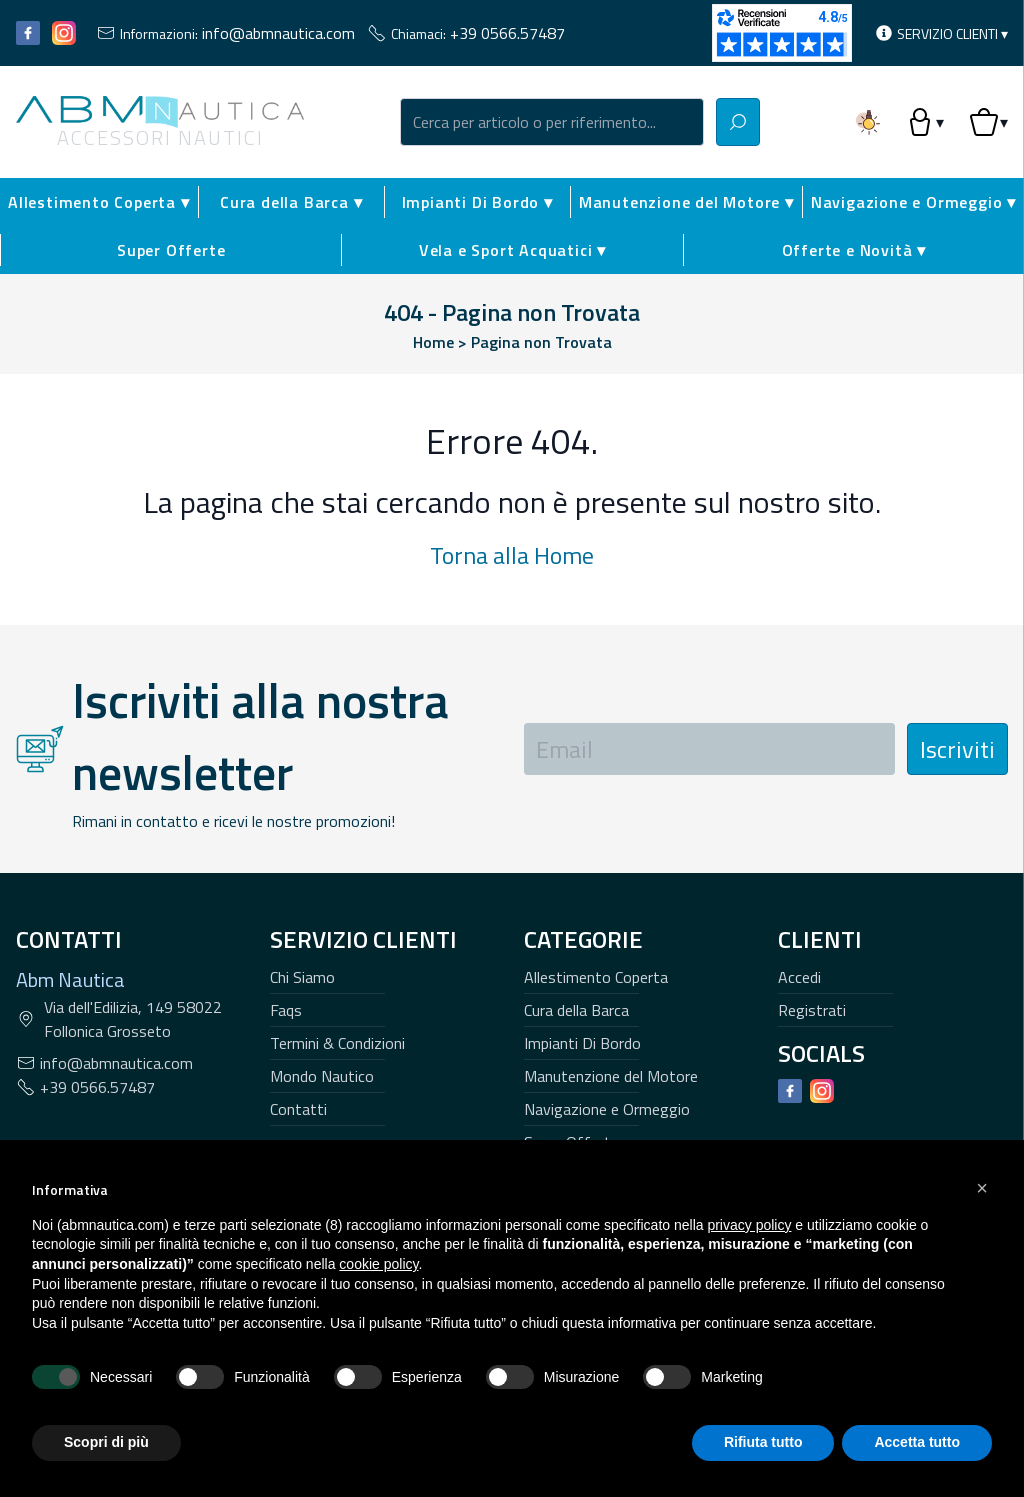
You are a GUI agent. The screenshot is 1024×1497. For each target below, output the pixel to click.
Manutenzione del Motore (611, 1076)
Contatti (298, 1109)
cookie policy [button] (378, 1264)
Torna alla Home (512, 555)
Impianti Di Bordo (582, 1043)
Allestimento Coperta (596, 977)
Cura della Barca (576, 1010)
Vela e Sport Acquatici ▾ (512, 250)
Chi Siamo (302, 977)
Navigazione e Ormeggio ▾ (913, 202)
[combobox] (552, 122)
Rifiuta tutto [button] (763, 1442)
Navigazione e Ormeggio (607, 1109)
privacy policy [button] (749, 1225)
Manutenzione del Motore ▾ (686, 202)
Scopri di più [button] (106, 1442)
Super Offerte (171, 250)
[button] (982, 1188)
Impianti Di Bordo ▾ (477, 202)
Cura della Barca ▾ (291, 202)
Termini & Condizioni (337, 1043)
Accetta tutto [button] (917, 1442)
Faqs (286, 1010)
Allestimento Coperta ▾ (99, 202)
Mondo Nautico (322, 1076)
